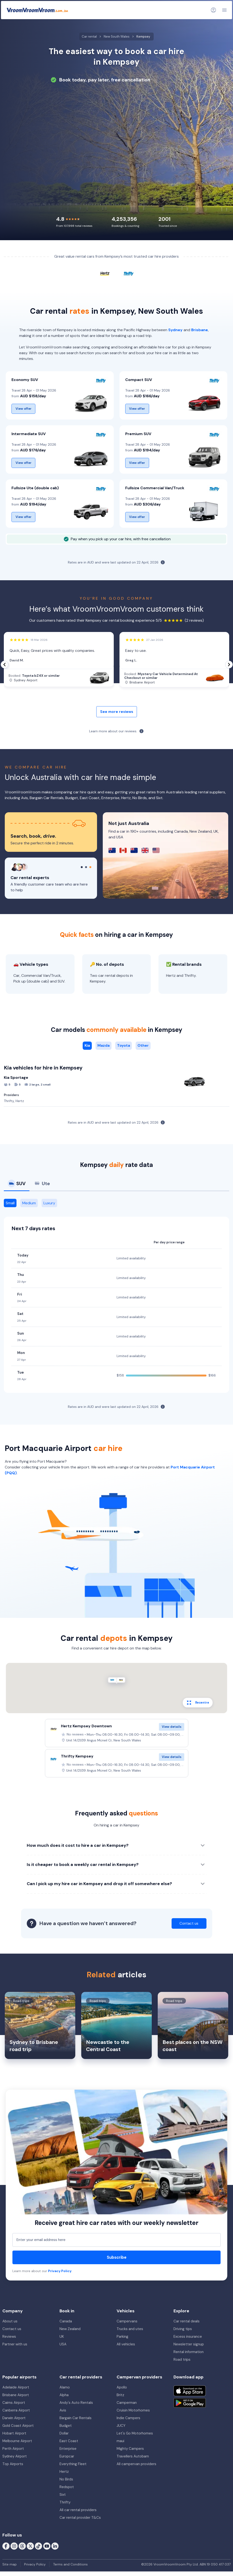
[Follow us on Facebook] (6, 2556)
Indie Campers (128, 2428)
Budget (66, 2436)
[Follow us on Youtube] (46, 2556)
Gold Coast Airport (18, 2436)
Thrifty (65, 2513)
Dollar (64, 2444)
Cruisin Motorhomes (133, 2421)
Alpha (64, 2405)
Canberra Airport (16, 2421)
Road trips (181, 2370)
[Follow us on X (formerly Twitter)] (30, 2556)
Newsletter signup (188, 2355)
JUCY (121, 2436)
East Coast (69, 2451)
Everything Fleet (73, 2474)
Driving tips (182, 2339)
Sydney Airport (14, 2467)
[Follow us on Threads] (22, 2556)
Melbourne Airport (17, 2451)
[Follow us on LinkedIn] (55, 2556)
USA (63, 2355)
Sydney (175, 340)
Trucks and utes (130, 2339)
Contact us (11, 2339)
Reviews (9, 2347)
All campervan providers (136, 2474)
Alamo (65, 2398)
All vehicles (126, 2355)
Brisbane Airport (15, 2405)
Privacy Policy (59, 2282)
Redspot (67, 2497)
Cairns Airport (13, 2413)
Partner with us (14, 2355)
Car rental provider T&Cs (80, 2528)
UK (62, 2347)
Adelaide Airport (15, 2398)
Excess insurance (187, 2347)
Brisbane (199, 340)
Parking (122, 2347)
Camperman (127, 2413)
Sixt (63, 2505)
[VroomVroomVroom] (37, 10)
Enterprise (68, 2459)
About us (9, 2332)
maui (120, 2451)
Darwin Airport (14, 2428)
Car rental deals (186, 2332)
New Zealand (70, 2339)
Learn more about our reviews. (113, 742)
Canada (66, 2332)
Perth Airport (13, 2459)
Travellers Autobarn (133, 2467)
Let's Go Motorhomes (135, 2444)
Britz (120, 2405)
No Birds (66, 2490)
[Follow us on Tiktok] (38, 2556)
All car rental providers (78, 2520)
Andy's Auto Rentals (76, 2413)
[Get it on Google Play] (189, 2413)
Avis (63, 2421)
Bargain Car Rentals (76, 2428)
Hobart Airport (14, 2444)
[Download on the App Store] (189, 2401)
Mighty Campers (130, 2459)
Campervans (127, 2332)
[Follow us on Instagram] (14, 2556)
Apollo (122, 2398)
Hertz (64, 2482)
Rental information (188, 2362)
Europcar (67, 2467)
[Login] (213, 10)
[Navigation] (224, 10)
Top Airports (12, 2474)
